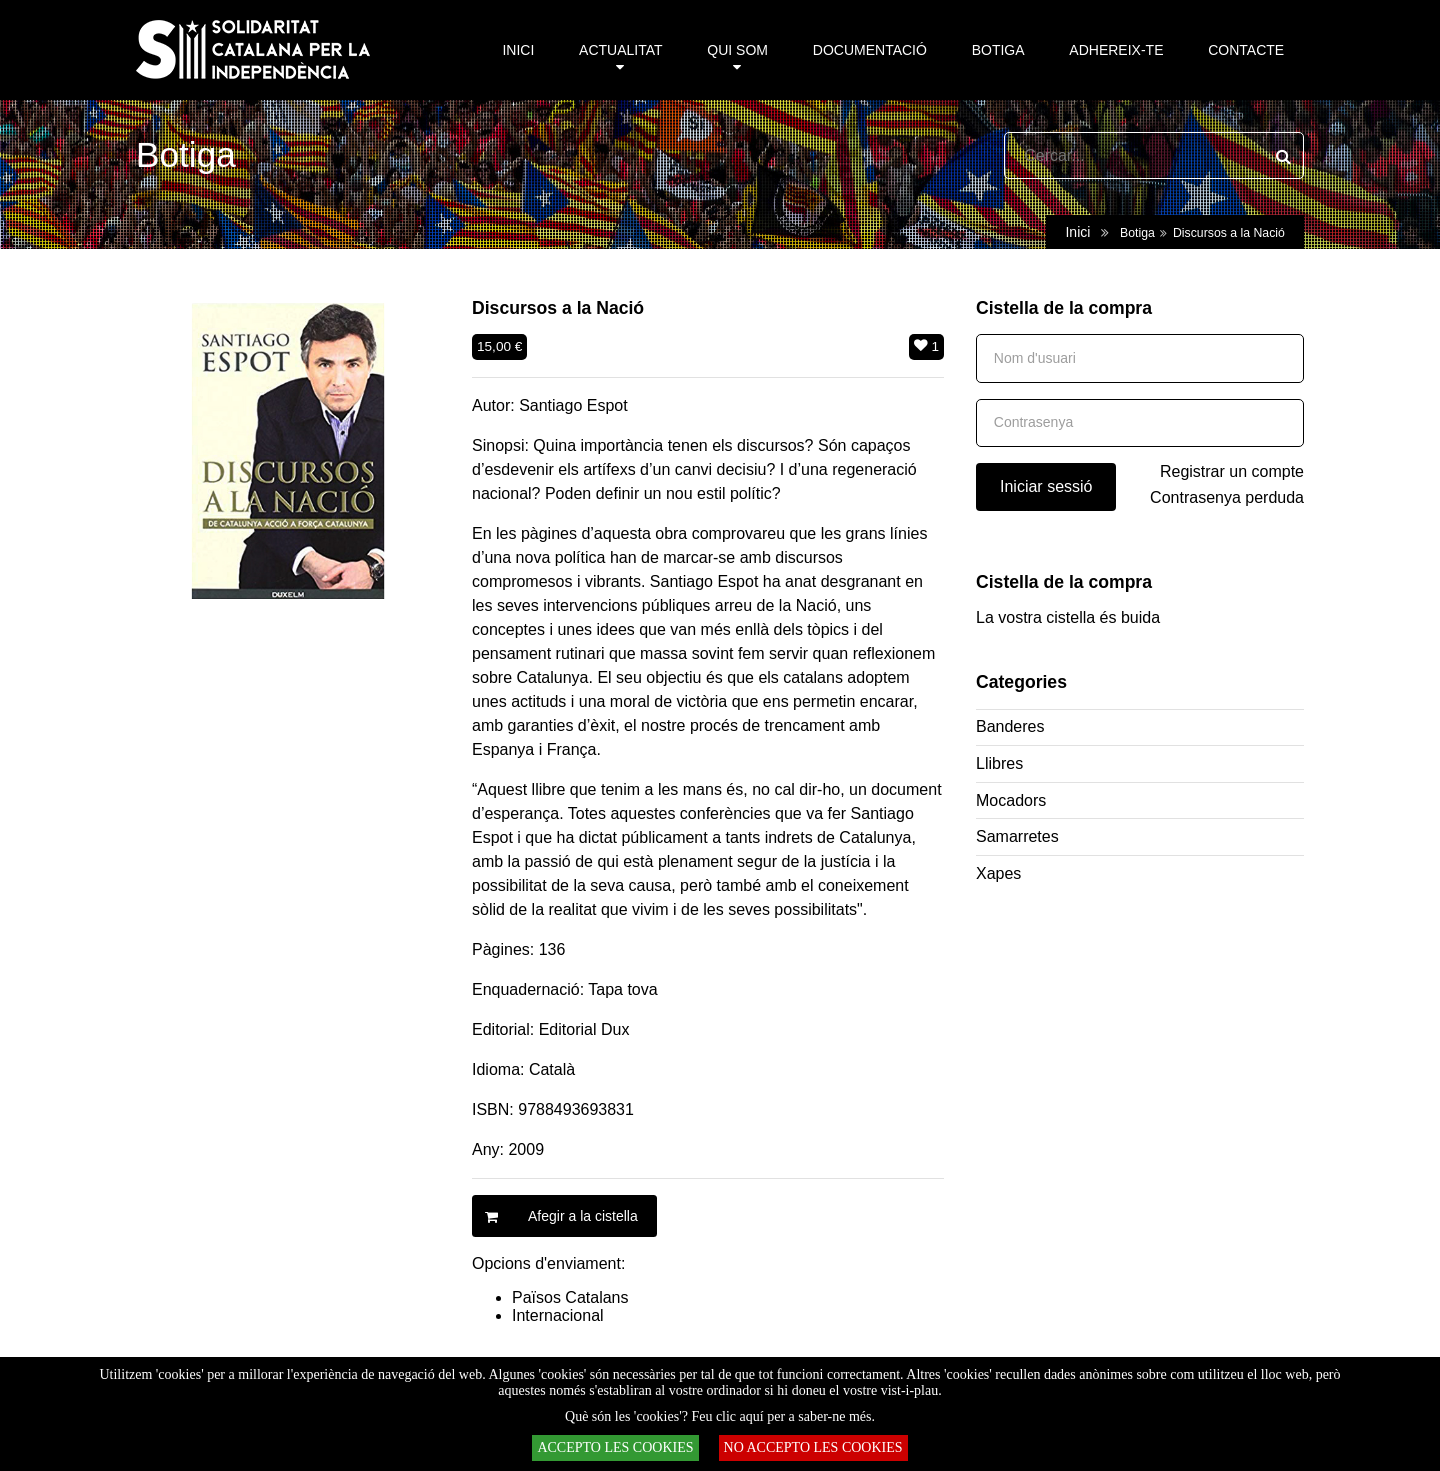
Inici (1077, 232)
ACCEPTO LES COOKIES (615, 1447)
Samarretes (1017, 836)
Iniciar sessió (1046, 486)
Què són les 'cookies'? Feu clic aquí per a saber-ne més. (720, 1416)
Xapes (998, 873)
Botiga (1137, 233)
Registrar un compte (1232, 471)
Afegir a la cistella (555, 1216)
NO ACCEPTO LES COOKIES (813, 1447)
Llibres (999, 763)
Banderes (1010, 726)
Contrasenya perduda (1227, 497)
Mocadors (1011, 800)
